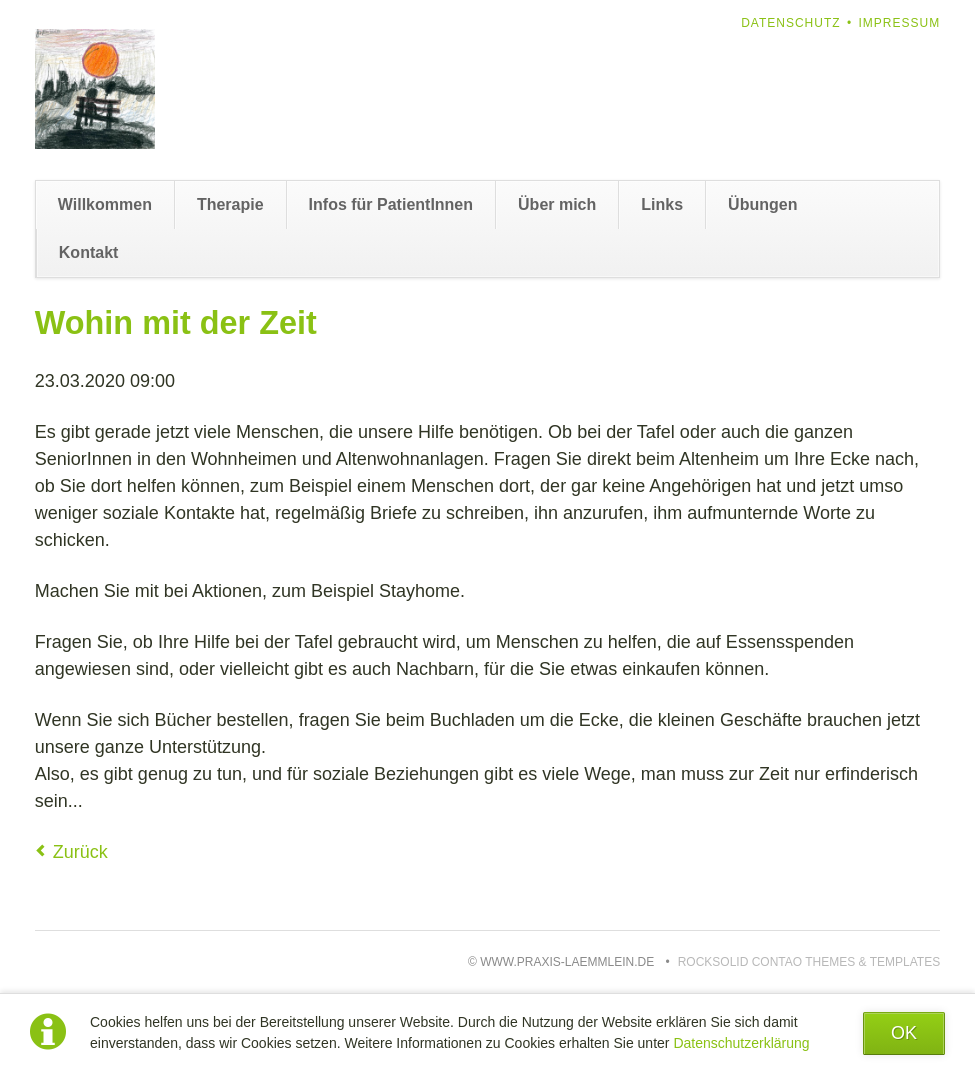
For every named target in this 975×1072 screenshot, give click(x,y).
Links (662, 204)
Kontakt (89, 252)
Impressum (900, 23)
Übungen (762, 204)
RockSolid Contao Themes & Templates (809, 962)
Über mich (557, 204)
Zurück (80, 852)
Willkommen (105, 204)
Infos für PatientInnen (391, 204)
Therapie (230, 204)
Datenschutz (790, 23)
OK (904, 1033)
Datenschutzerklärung (741, 1043)
